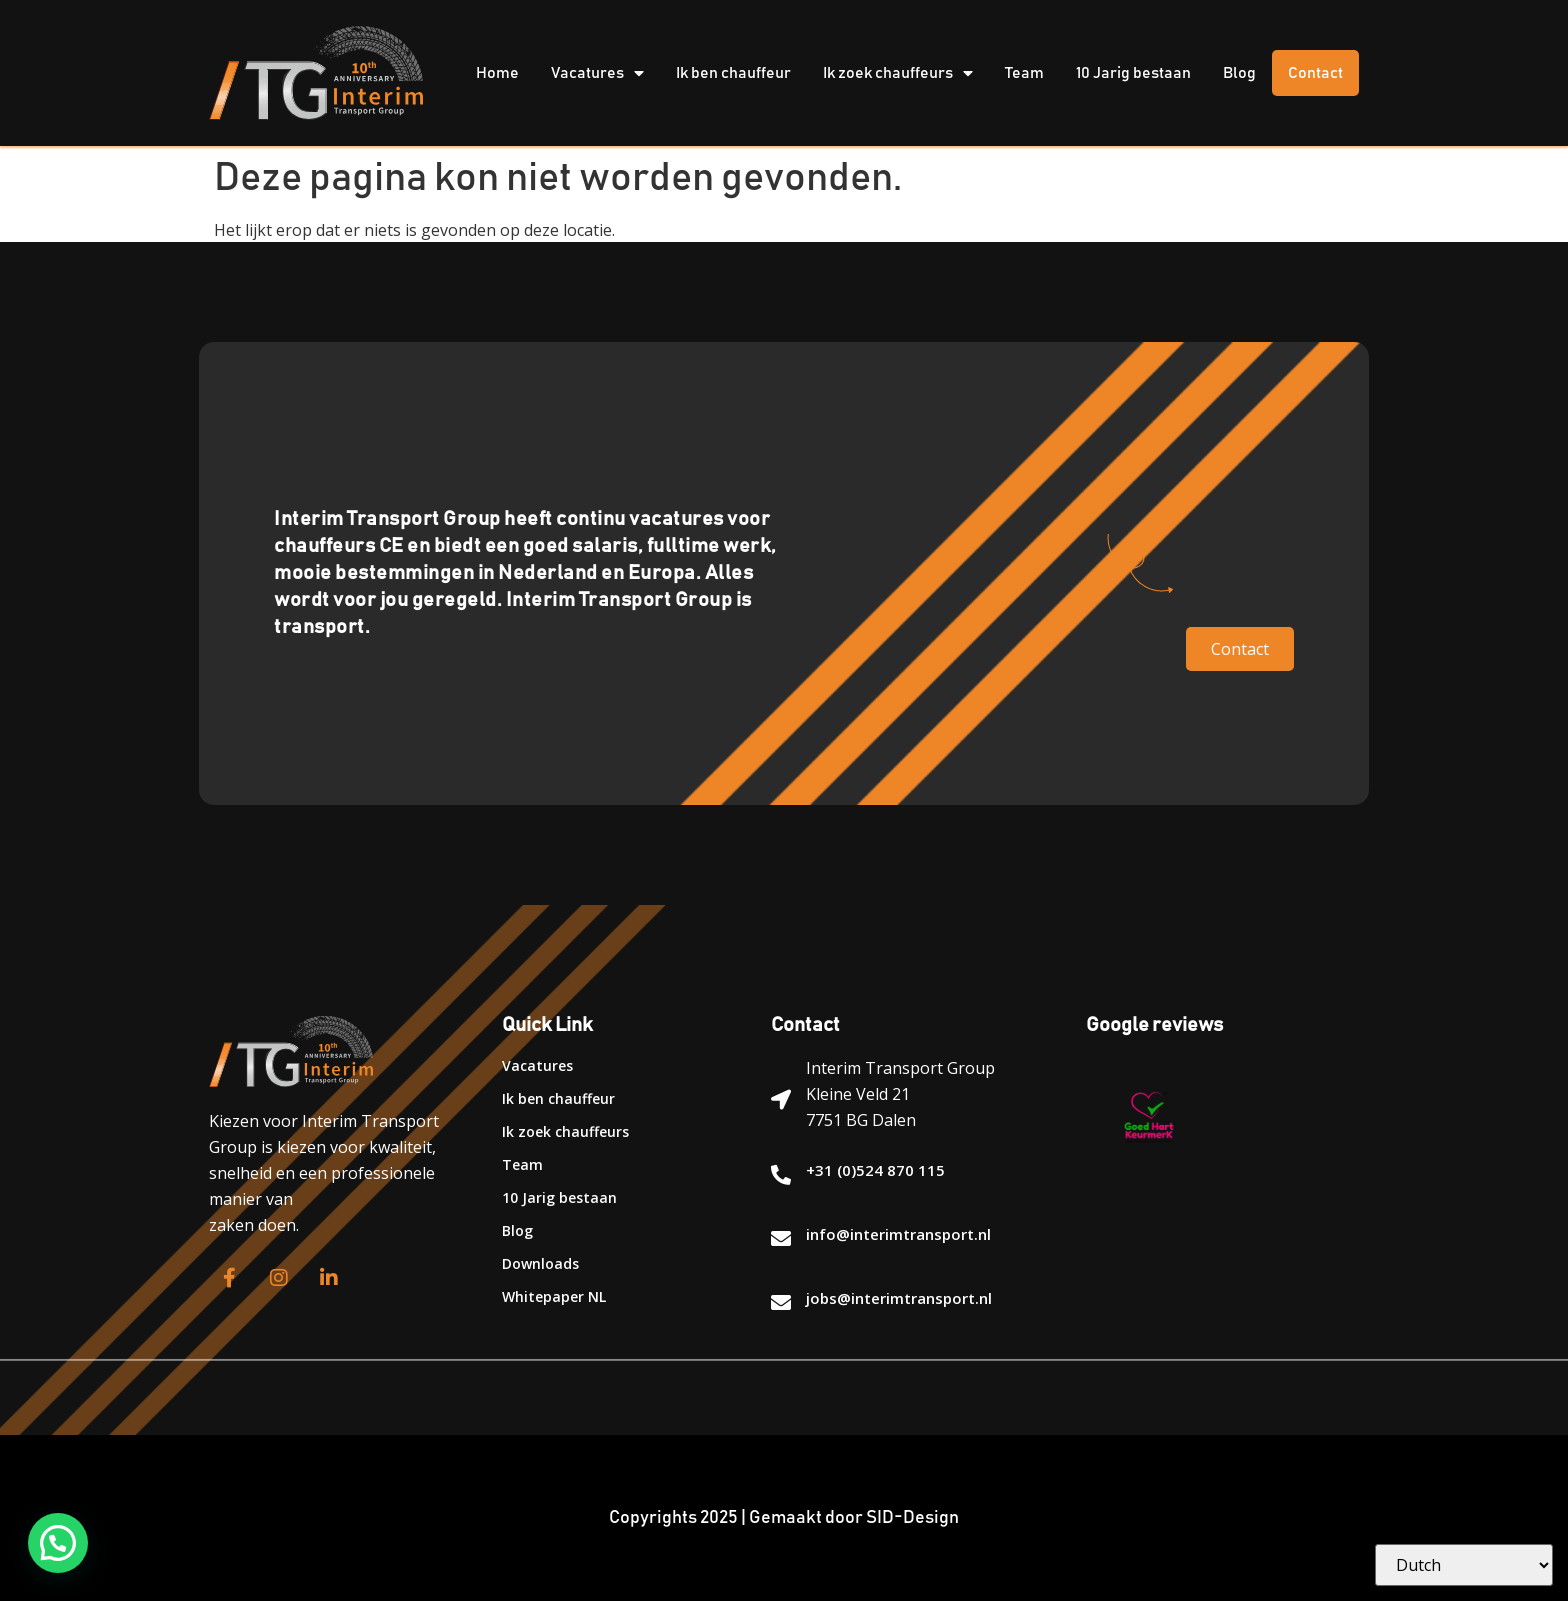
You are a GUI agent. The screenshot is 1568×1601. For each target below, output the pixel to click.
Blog (1239, 73)
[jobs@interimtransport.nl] (781, 1303)
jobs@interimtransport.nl (899, 1298)
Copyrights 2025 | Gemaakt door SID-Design (784, 1518)
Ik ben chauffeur (733, 73)
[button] (58, 1543)
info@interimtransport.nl (898, 1234)
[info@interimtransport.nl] (781, 1239)
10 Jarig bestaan (1133, 73)
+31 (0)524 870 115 (875, 1170)
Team (1024, 73)
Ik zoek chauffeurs (898, 73)
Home (497, 73)
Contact (1315, 73)
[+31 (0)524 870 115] (781, 1175)
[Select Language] (1464, 1565)
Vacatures (597, 73)
